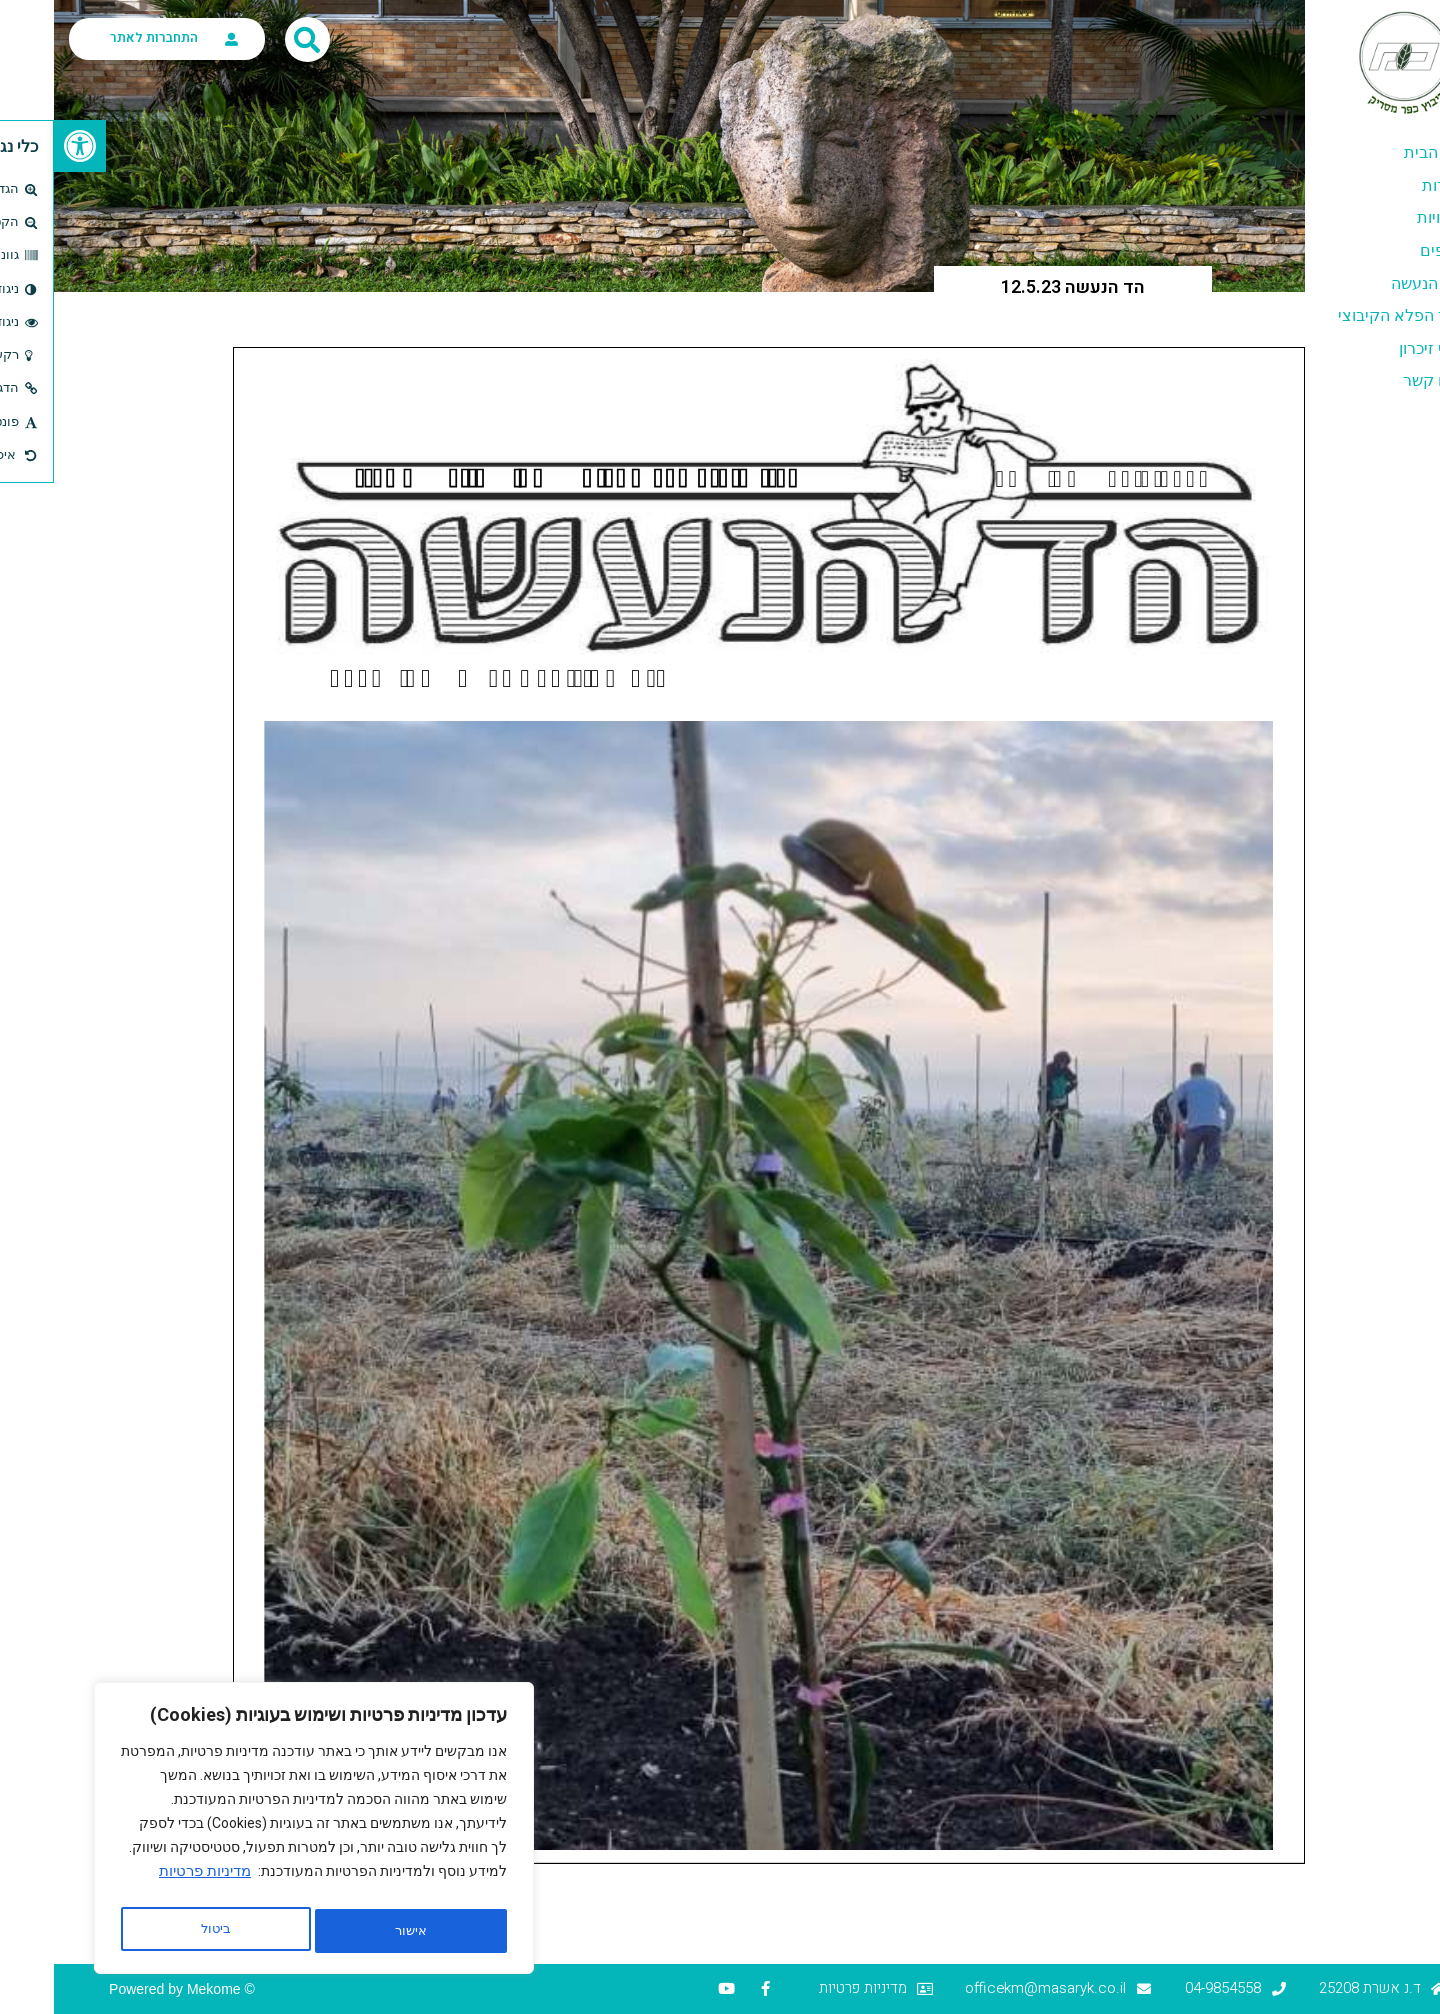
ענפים (1386, 250)
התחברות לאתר (100, 37)
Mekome (160, 1989)
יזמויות (1385, 217)
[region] (260, 1833)
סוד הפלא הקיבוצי (1346, 315)
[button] (26, 146)
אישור (162, 1931)
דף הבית (1378, 152)
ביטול (351, 1931)
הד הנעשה (1372, 283)
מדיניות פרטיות (151, 1881)
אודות (1387, 185)
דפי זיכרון (1376, 348)
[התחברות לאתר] (178, 39)
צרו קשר (1378, 380)
